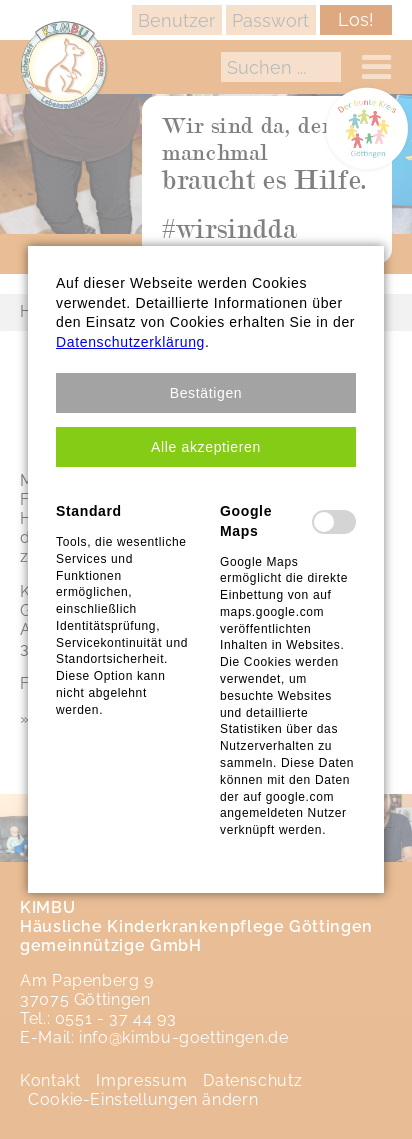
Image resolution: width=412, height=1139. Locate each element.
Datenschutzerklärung (130, 342)
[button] (206, 393)
